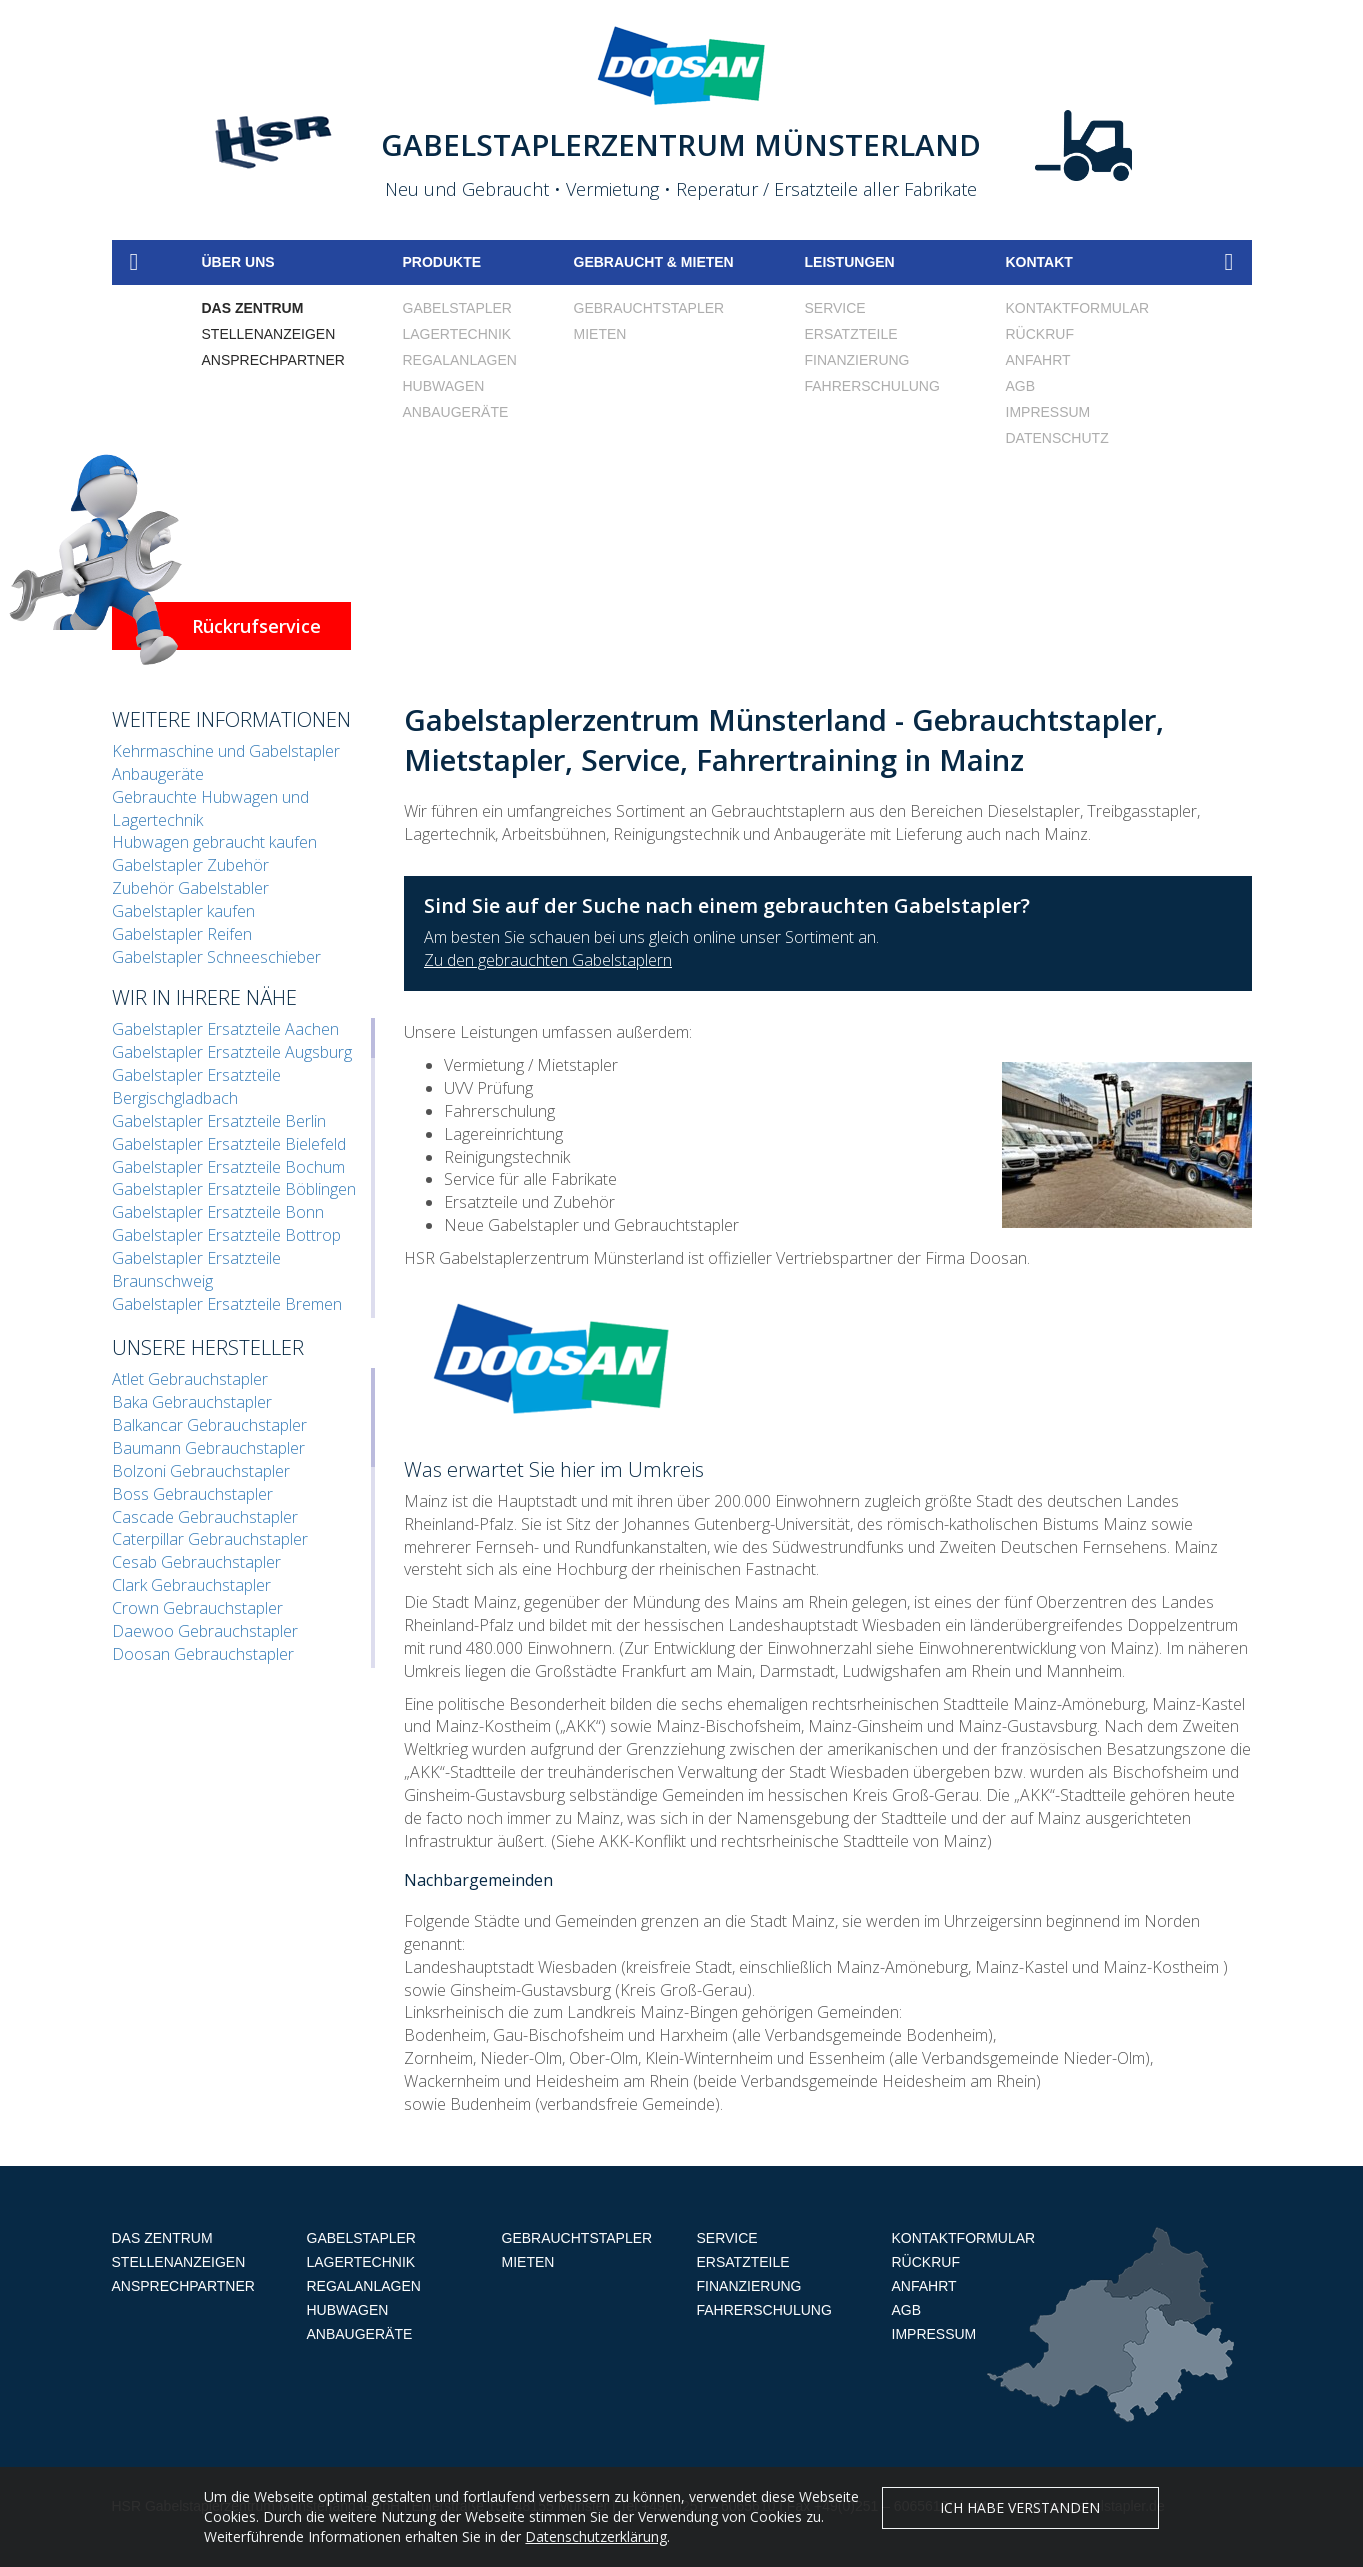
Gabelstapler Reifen (182, 934)
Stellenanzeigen (269, 334)
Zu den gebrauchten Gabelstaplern (548, 960)
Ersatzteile (851, 334)
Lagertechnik (457, 334)
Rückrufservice (256, 626)
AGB (1021, 386)
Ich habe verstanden (1020, 2520)
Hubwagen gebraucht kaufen (214, 842)
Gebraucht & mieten (654, 262)
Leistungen (850, 262)
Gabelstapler (457, 308)
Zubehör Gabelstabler (190, 888)
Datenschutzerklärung (596, 2549)
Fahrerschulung (872, 386)
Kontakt (1039, 262)
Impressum (1048, 412)
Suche (1229, 262)
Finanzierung (857, 360)
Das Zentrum (253, 308)
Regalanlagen (460, 360)
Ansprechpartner (273, 360)
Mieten (600, 334)
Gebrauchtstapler (649, 308)
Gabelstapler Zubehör (190, 865)
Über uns (238, 262)
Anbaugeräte (456, 412)
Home (134, 262)
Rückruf (1040, 334)
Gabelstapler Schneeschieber (216, 957)
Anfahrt (1038, 360)
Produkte (442, 262)
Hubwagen (444, 386)
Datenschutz (1057, 438)
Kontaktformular (1078, 308)
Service (835, 308)
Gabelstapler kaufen (183, 911)
